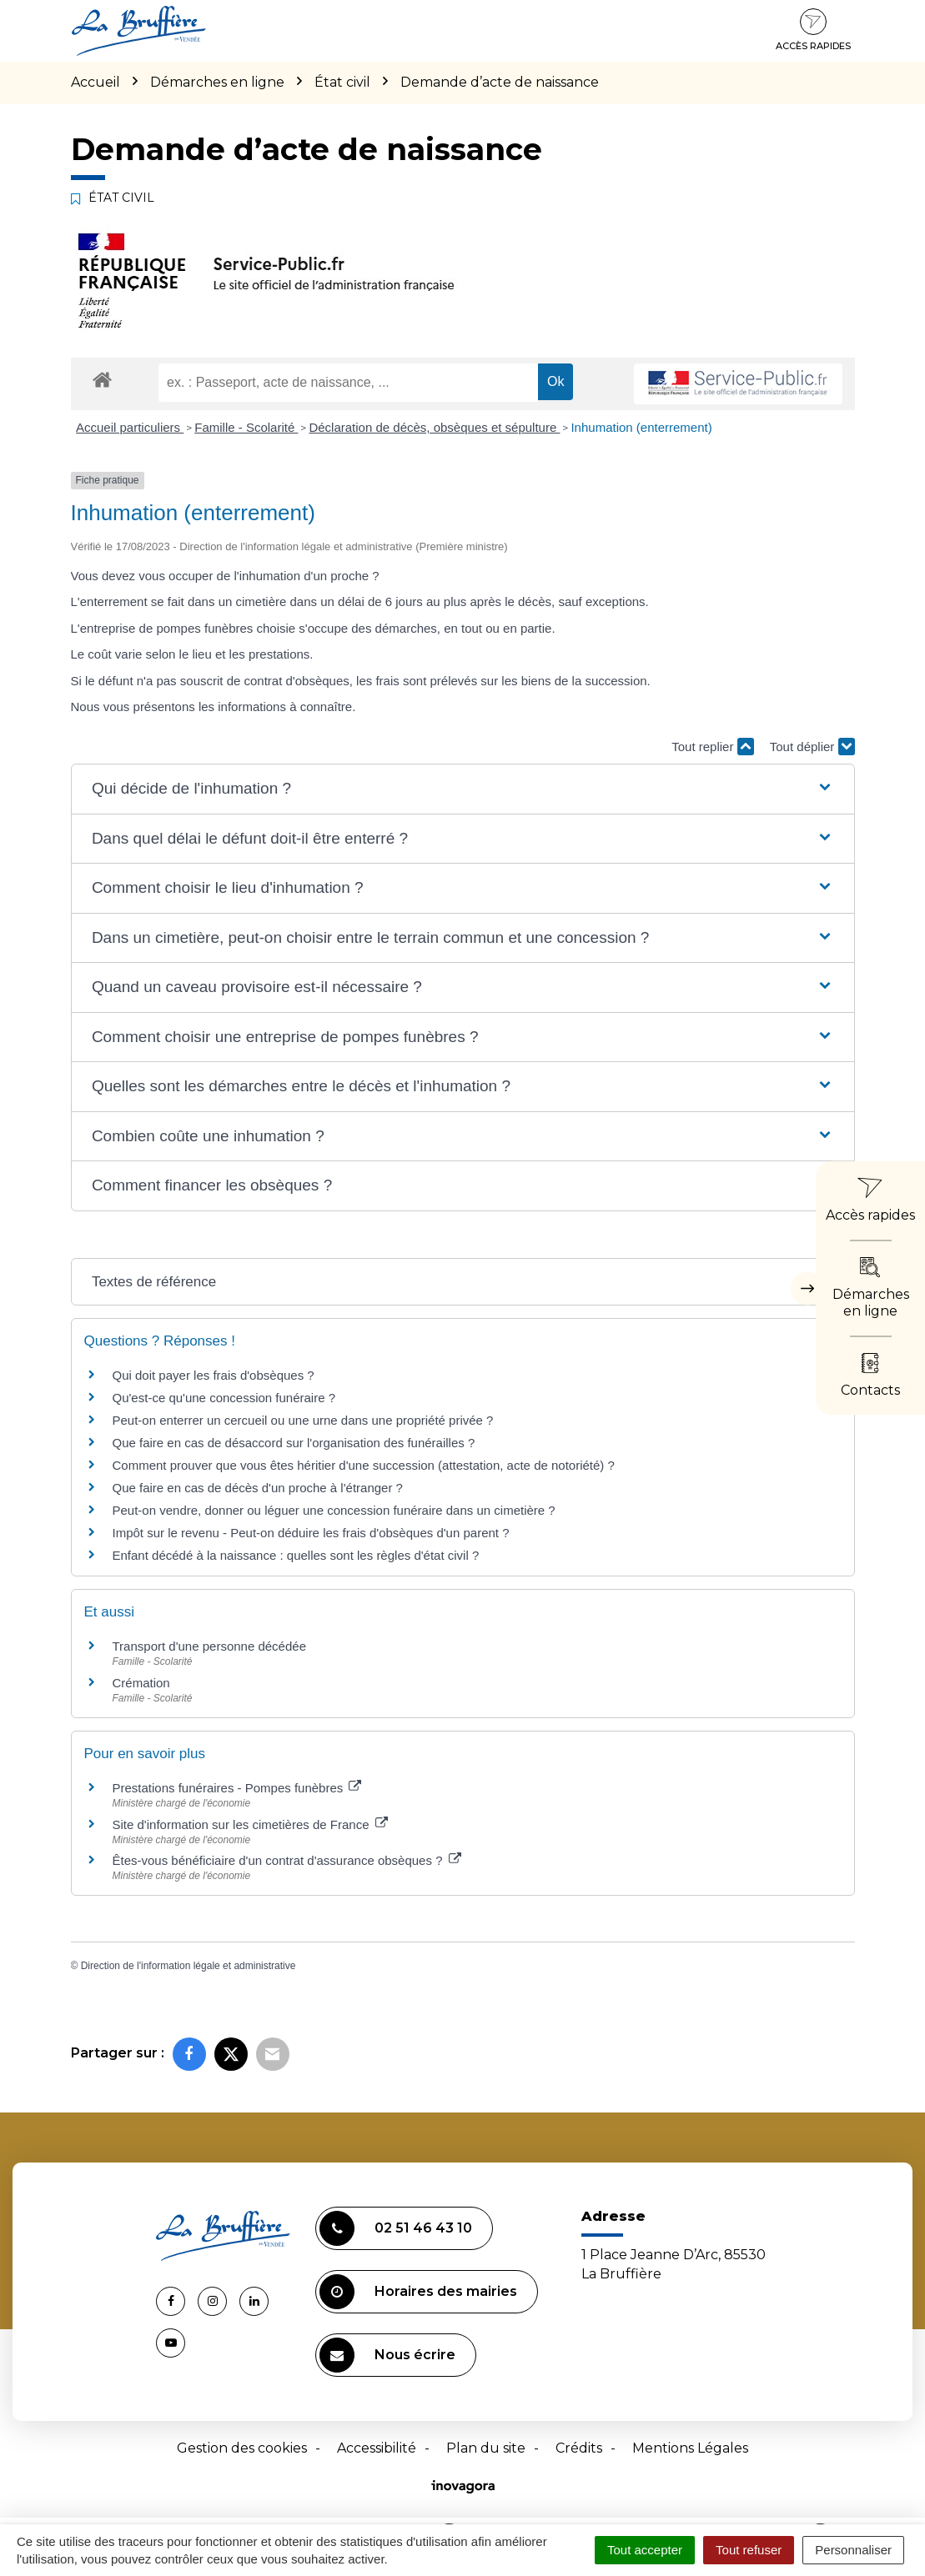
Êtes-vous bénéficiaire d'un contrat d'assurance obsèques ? (287, 1860)
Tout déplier (812, 746)
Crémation (141, 1683)
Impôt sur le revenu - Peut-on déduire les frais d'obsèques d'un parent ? (311, 1533)
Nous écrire (387, 2355)
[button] (462, 789)
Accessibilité (376, 2448)
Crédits (579, 2448)
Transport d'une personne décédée (209, 1646)
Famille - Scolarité (246, 427)
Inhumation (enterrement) (641, 427)
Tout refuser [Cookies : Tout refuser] (749, 2550)
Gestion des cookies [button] (242, 2448)
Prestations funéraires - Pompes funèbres (237, 1788)
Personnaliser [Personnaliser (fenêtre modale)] (853, 2550)
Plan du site (485, 2448)
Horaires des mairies (418, 2291)
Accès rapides (813, 30)
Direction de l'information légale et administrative (188, 1966)
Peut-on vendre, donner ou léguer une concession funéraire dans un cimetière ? (334, 1510)
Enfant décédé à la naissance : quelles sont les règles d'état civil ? (296, 1555)
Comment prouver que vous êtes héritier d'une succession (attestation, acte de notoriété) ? (364, 1465)
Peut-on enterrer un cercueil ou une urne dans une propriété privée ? (303, 1420)
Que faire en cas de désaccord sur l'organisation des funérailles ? (294, 1443)
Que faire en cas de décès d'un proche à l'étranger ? (258, 1488)
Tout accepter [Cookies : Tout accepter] (644, 2550)
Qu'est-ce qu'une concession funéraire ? (224, 1398)
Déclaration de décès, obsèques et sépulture (434, 427)
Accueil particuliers (129, 427)
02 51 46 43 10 (395, 2228)
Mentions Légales (690, 2448)
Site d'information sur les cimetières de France (250, 1824)
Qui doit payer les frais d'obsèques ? (213, 1375)
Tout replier (712, 746)
